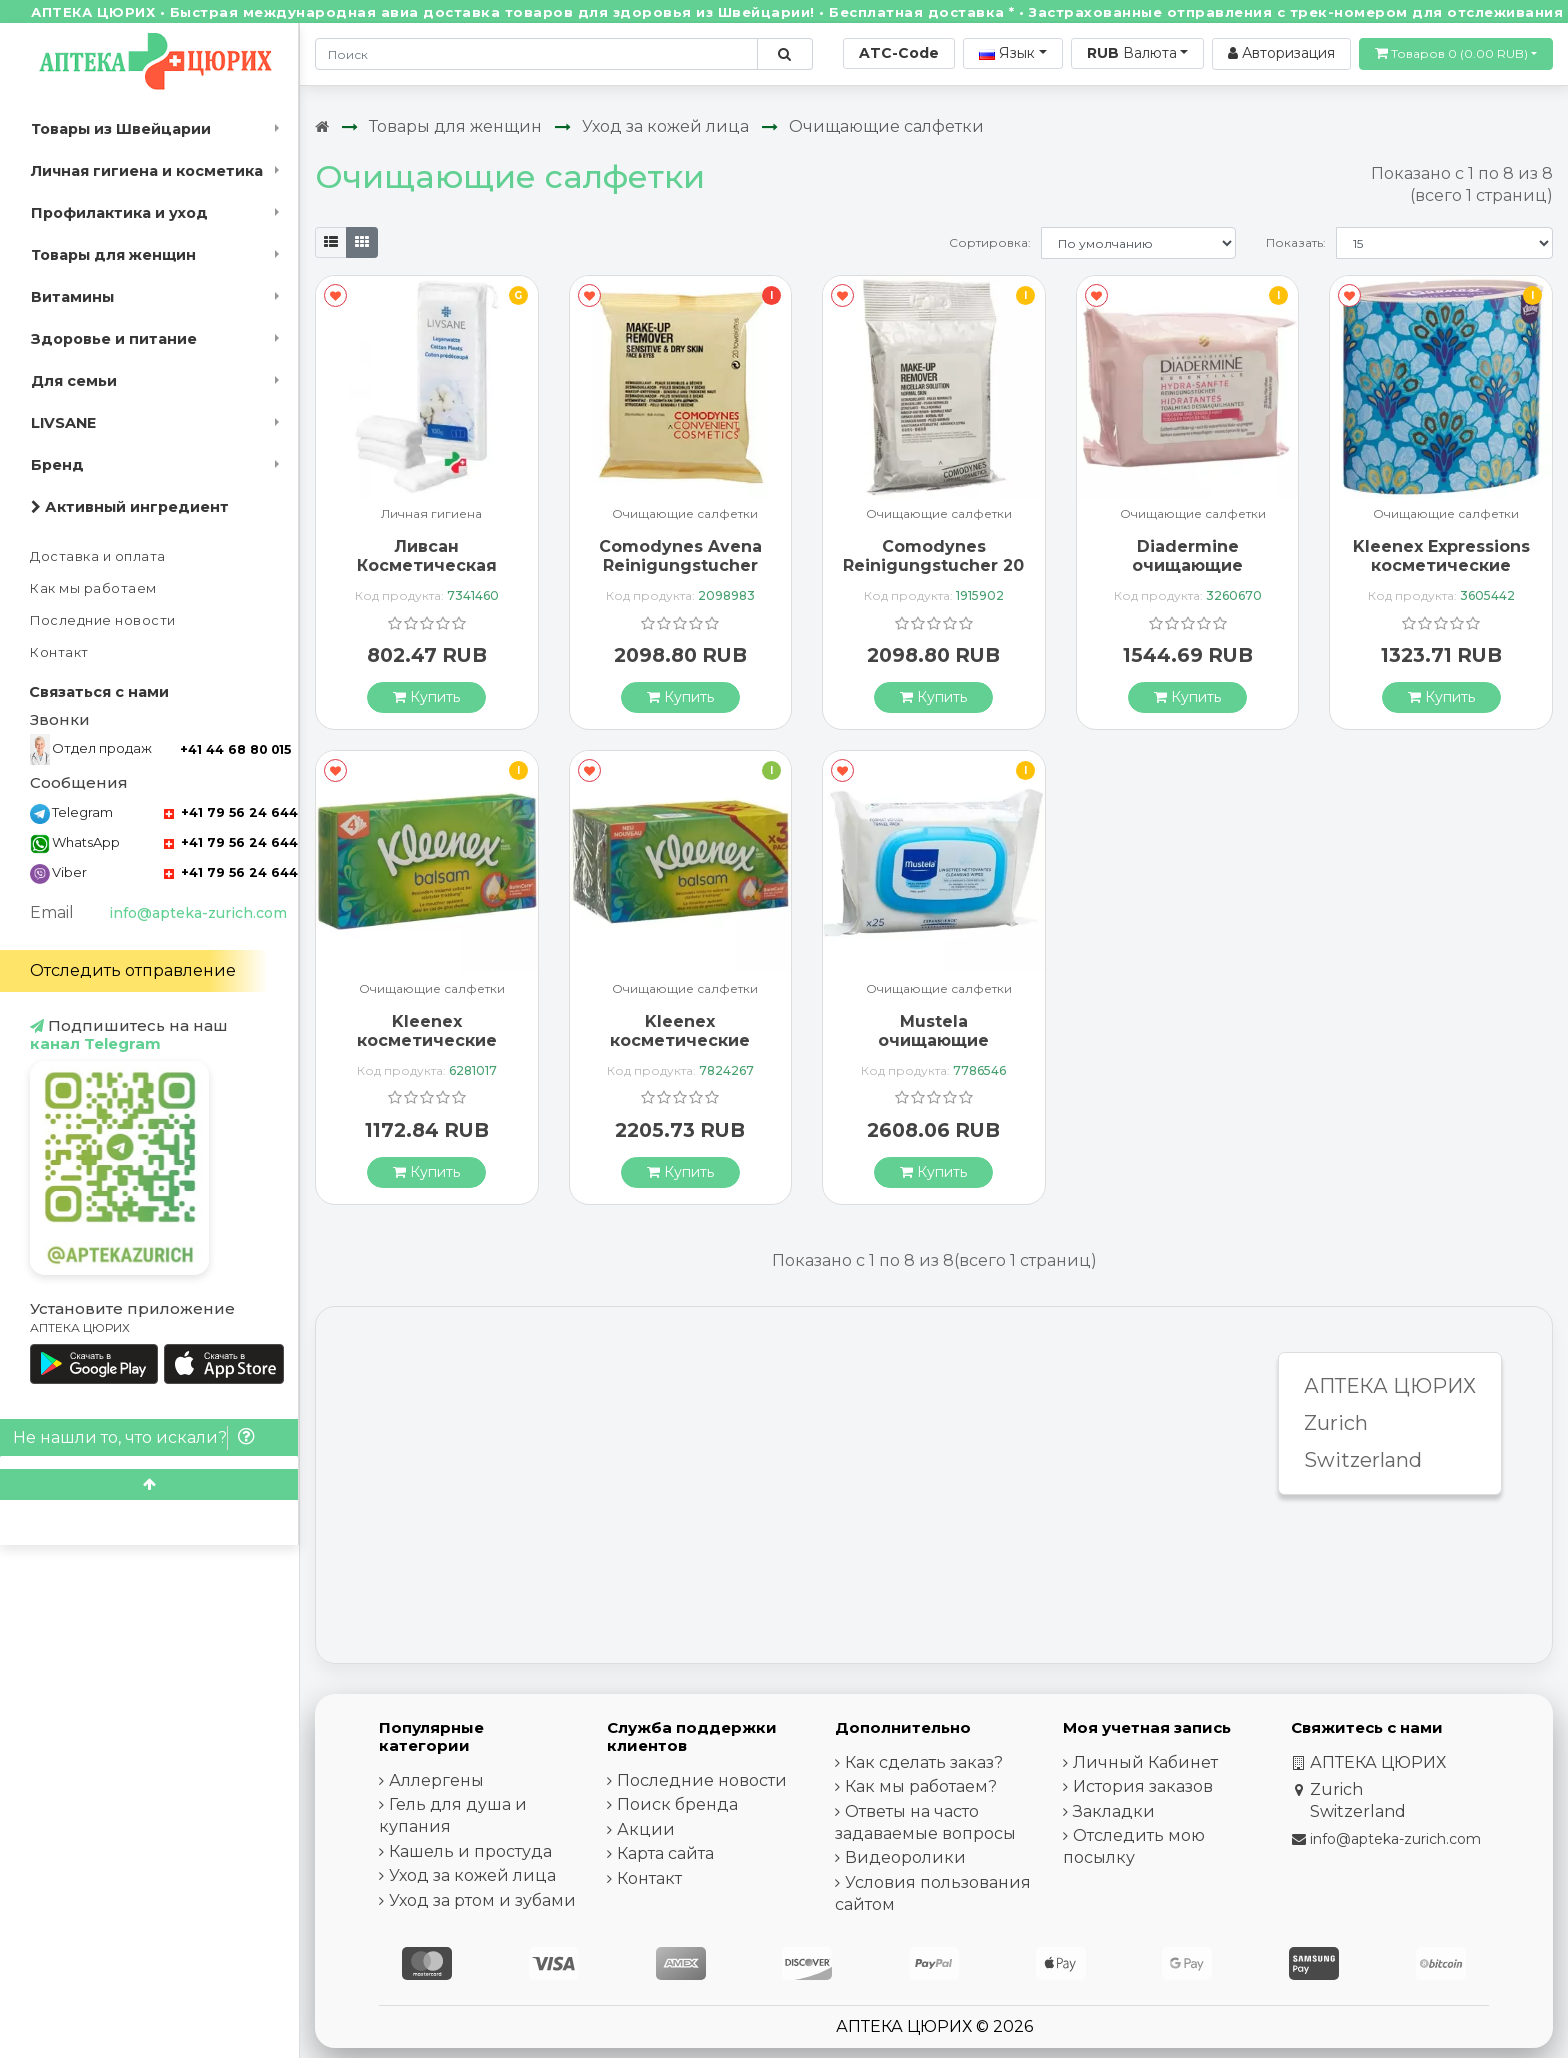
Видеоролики (905, 1857)
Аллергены (436, 1780)
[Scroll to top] (149, 1484)
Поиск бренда (677, 1804)
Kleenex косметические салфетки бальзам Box (427, 1050)
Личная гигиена (431, 514)
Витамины (72, 297)
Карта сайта (665, 1853)
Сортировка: (990, 242)
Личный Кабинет (1145, 1762)
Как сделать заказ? (924, 1762)
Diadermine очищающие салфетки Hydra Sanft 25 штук (1187, 575)
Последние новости (103, 620)
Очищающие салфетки (886, 126)
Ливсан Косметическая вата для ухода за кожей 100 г (426, 575)
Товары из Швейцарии (121, 129)
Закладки (1114, 1811)
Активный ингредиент (130, 507)
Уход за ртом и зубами (482, 1900)
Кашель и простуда (470, 1851)
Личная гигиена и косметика (147, 171)
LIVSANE (63, 423)
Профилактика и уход (119, 213)
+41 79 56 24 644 (231, 812)
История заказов (1143, 1786)
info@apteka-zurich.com (198, 913)
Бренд (57, 465)
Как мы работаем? (921, 1786)
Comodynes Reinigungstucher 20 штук (933, 565)
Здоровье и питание (114, 339)
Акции (646, 1829)
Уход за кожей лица (665, 126)
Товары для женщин (113, 255)
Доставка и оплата (98, 556)
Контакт (59, 652)
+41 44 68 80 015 (235, 749)
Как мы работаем (93, 588)
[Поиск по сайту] (784, 54)
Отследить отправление (133, 970)
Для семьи (74, 381)
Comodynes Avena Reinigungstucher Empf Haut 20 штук (680, 565)
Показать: (1296, 242)
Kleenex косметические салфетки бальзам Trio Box (680, 1050)
